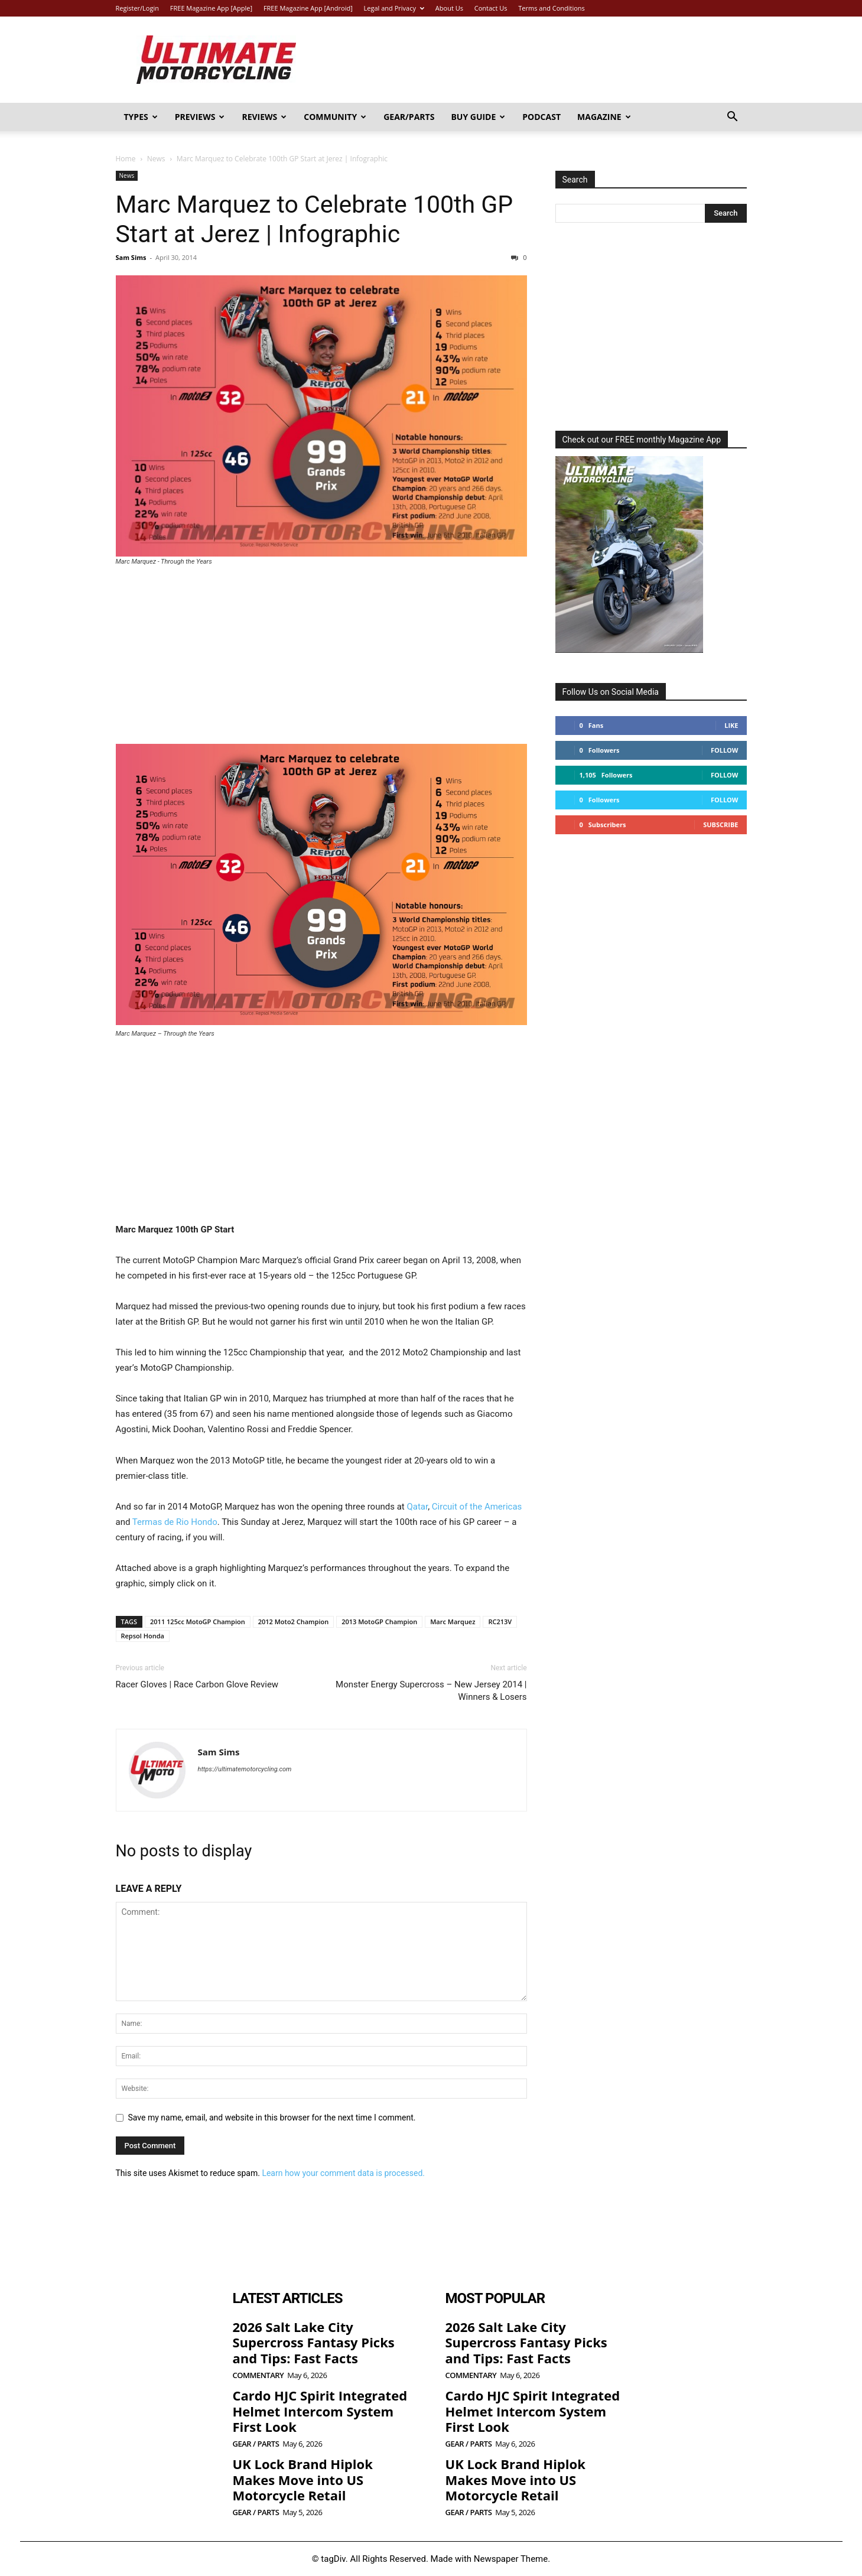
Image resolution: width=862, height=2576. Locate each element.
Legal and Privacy (394, 8)
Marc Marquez (452, 1621)
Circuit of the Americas (476, 1506)
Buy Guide (478, 116)
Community (335, 116)
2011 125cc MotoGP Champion (197, 1621)
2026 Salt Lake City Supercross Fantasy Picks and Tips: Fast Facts (314, 2342)
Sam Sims (131, 257)
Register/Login (137, 8)
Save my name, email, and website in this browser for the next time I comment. (272, 2117)
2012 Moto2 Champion (293, 1621)
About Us (449, 8)
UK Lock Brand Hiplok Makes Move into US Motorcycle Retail (303, 2479)
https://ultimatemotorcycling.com (245, 1769)
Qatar (417, 1506)
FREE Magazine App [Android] (308, 8)
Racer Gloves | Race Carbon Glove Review (197, 1684)
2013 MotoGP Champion (379, 1621)
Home (126, 159)
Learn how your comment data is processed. (343, 2173)
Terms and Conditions (551, 8)
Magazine (604, 116)
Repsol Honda (142, 1635)
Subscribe (720, 824)
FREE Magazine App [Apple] (211, 8)
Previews (200, 116)
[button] (732, 117)
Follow (725, 750)
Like (731, 725)
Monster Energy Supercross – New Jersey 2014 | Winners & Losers (431, 1690)
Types (141, 116)
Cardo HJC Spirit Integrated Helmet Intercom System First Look (320, 2410)
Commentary (258, 2375)
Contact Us (491, 8)
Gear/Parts (408, 116)
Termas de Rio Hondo (174, 1522)
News (156, 159)
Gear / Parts (256, 2444)
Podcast (541, 116)
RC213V (500, 1621)
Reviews (264, 116)
